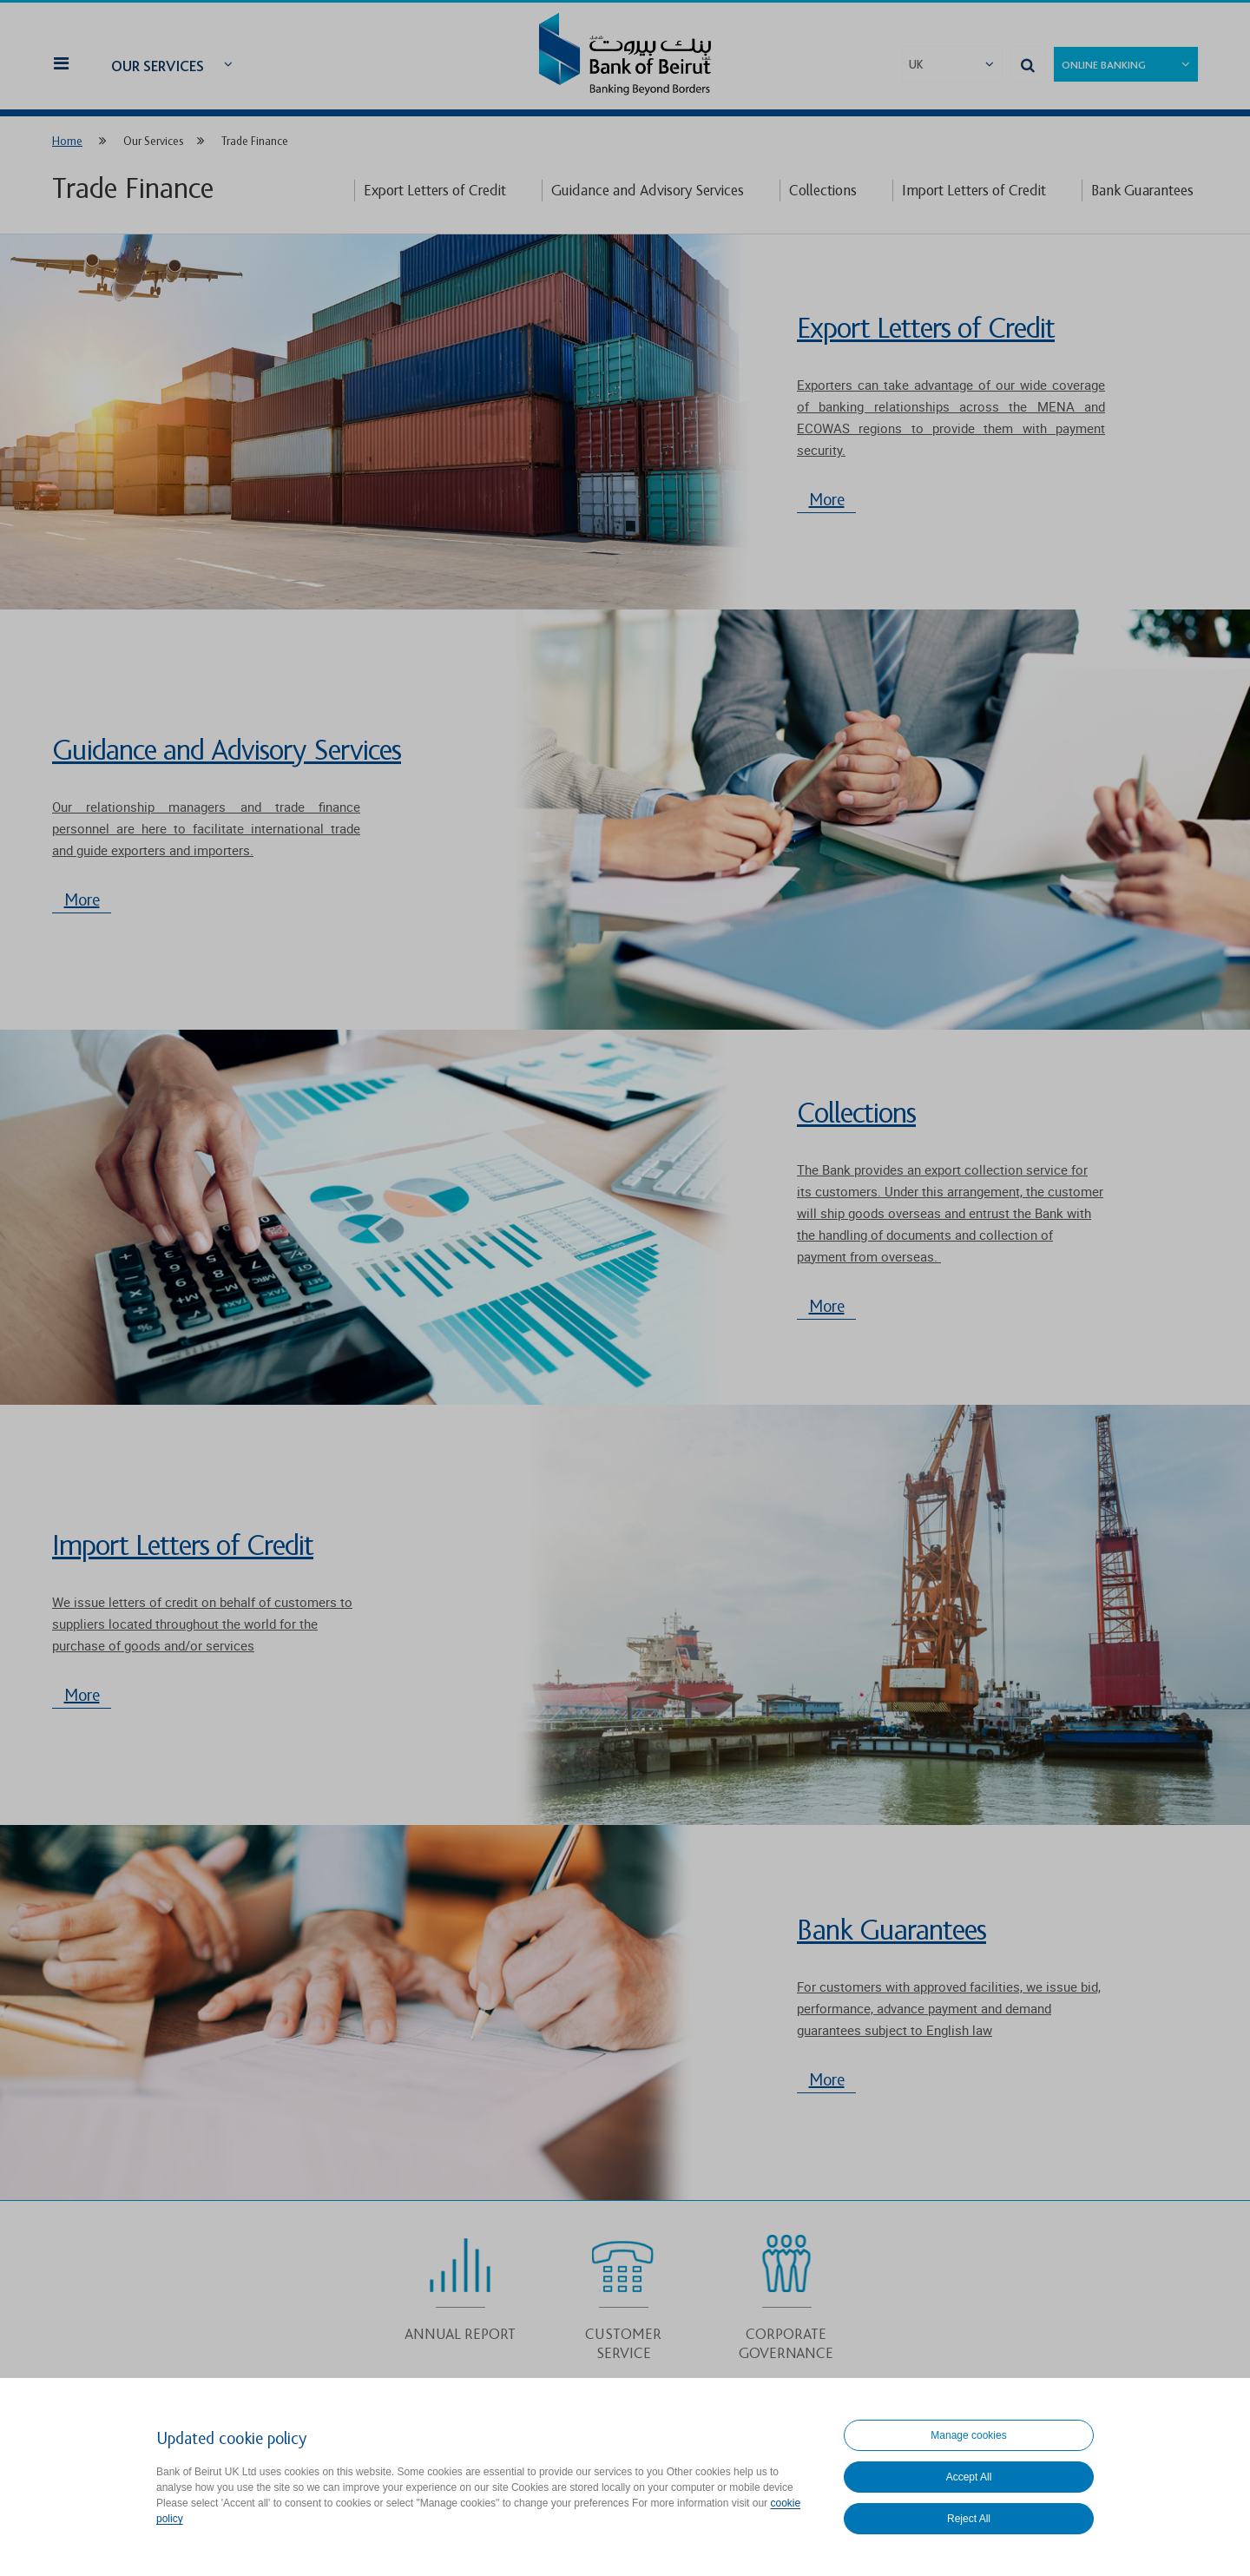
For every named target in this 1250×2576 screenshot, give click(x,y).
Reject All (968, 2519)
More (827, 500)
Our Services (157, 66)
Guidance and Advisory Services (647, 190)
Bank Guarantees (1142, 190)
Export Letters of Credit (435, 190)
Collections (823, 190)
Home (67, 141)
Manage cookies (968, 2435)
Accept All (969, 2477)
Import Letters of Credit (974, 190)
